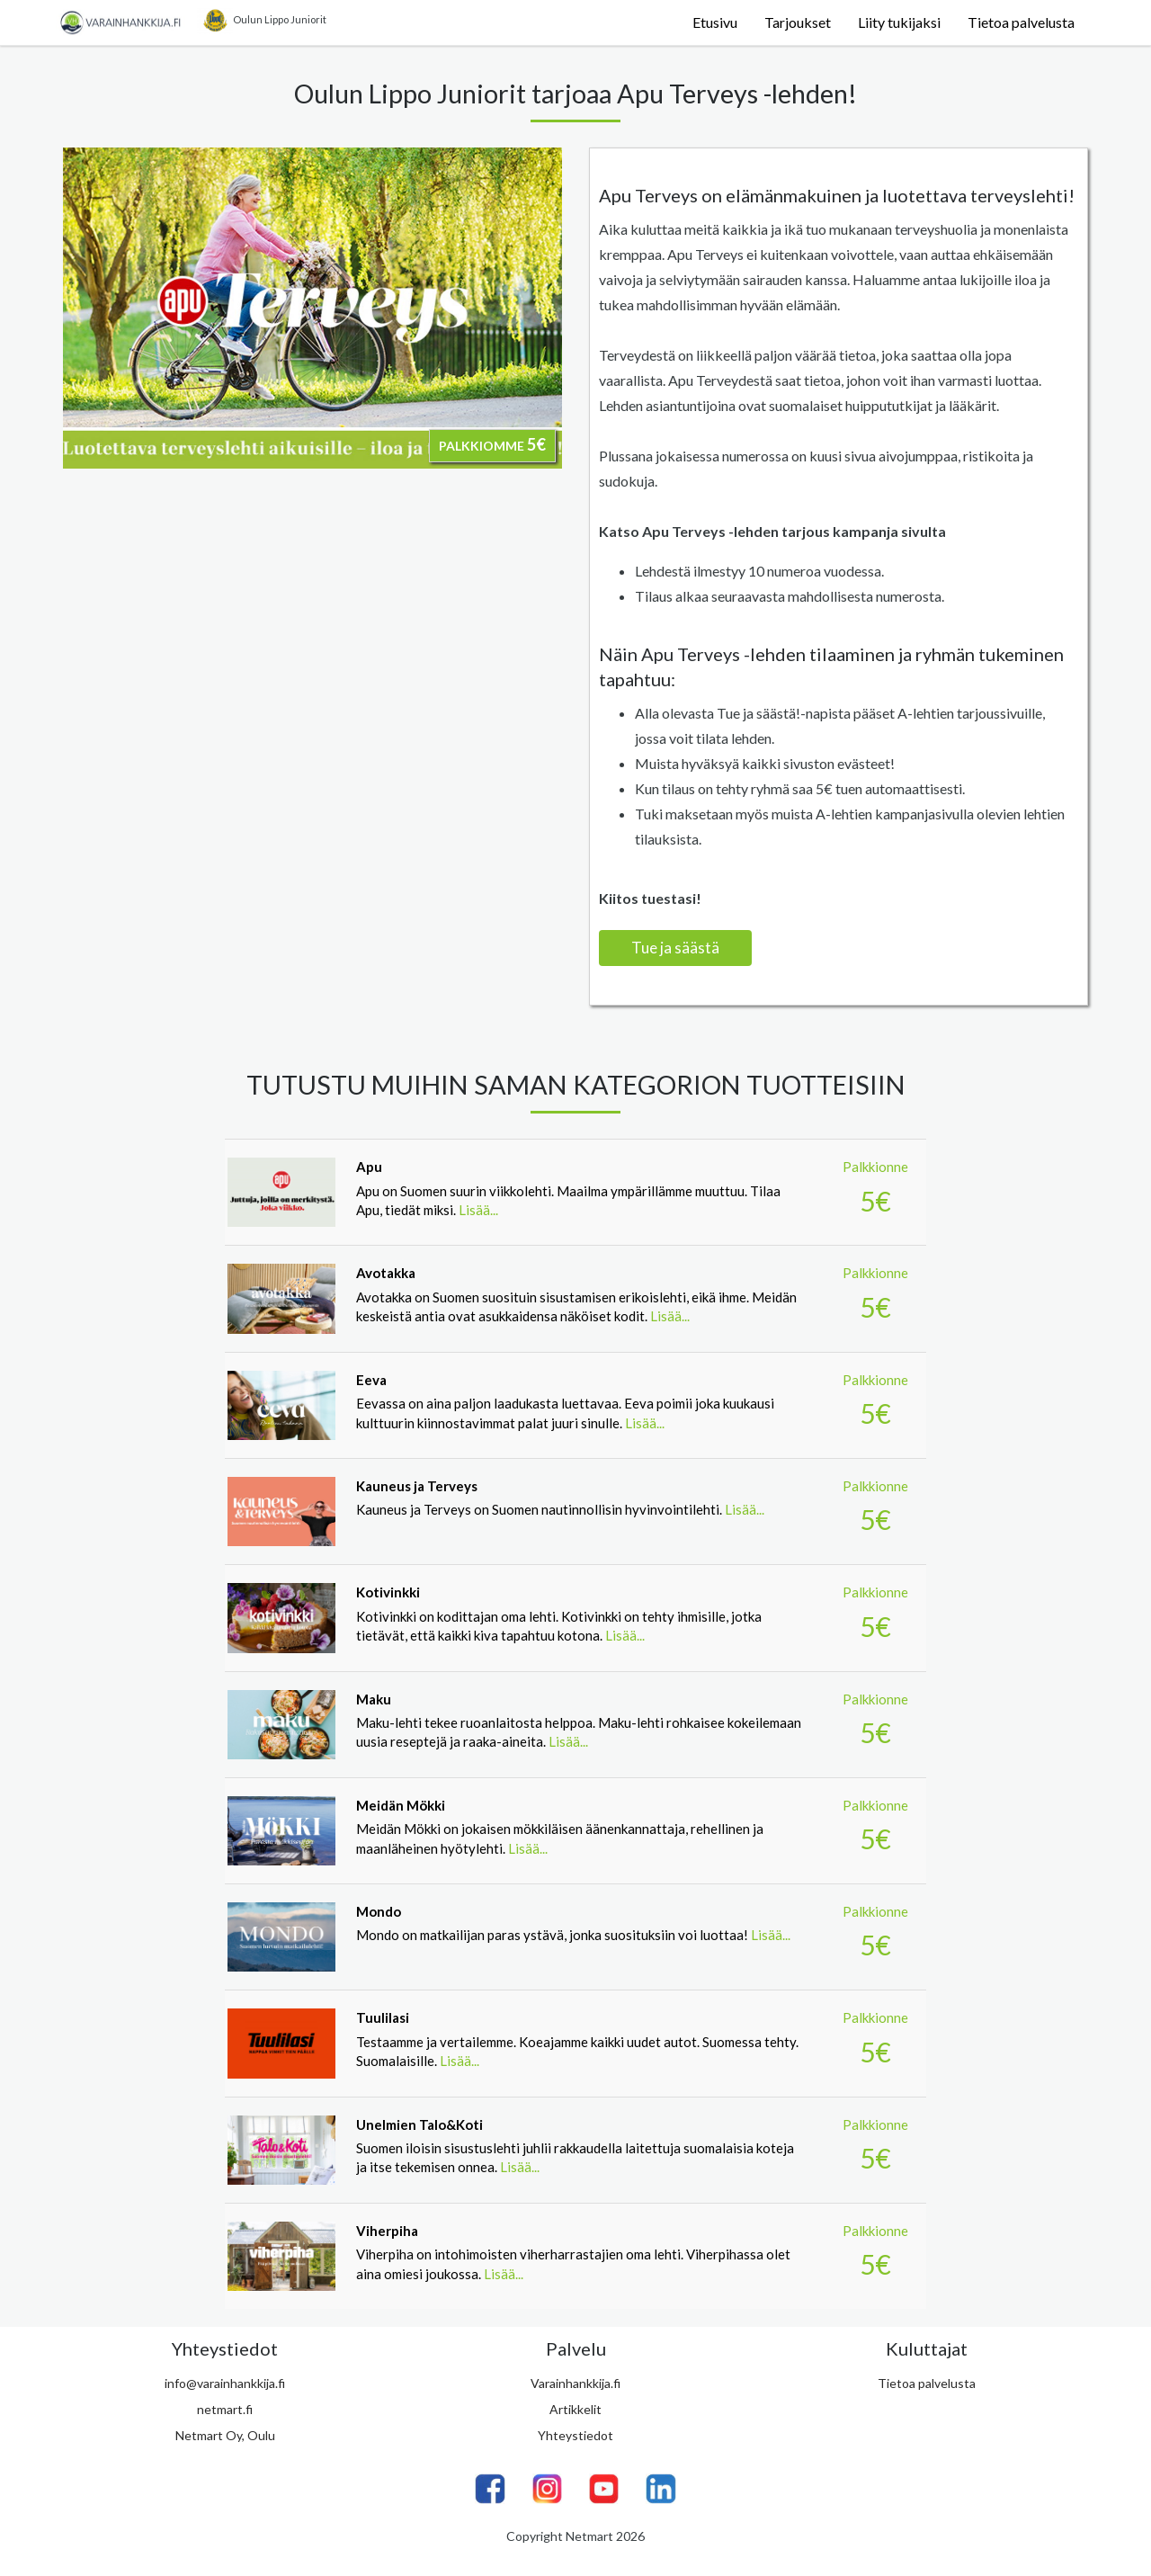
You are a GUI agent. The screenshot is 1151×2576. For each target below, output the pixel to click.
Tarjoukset (797, 22)
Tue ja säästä (675, 947)
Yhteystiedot (575, 2435)
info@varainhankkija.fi (225, 2383)
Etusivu (714, 22)
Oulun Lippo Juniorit (261, 21)
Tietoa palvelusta (1021, 22)
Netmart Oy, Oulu (225, 2435)
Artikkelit (575, 2409)
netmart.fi (225, 2409)
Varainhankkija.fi (575, 2383)
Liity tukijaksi (899, 22)
